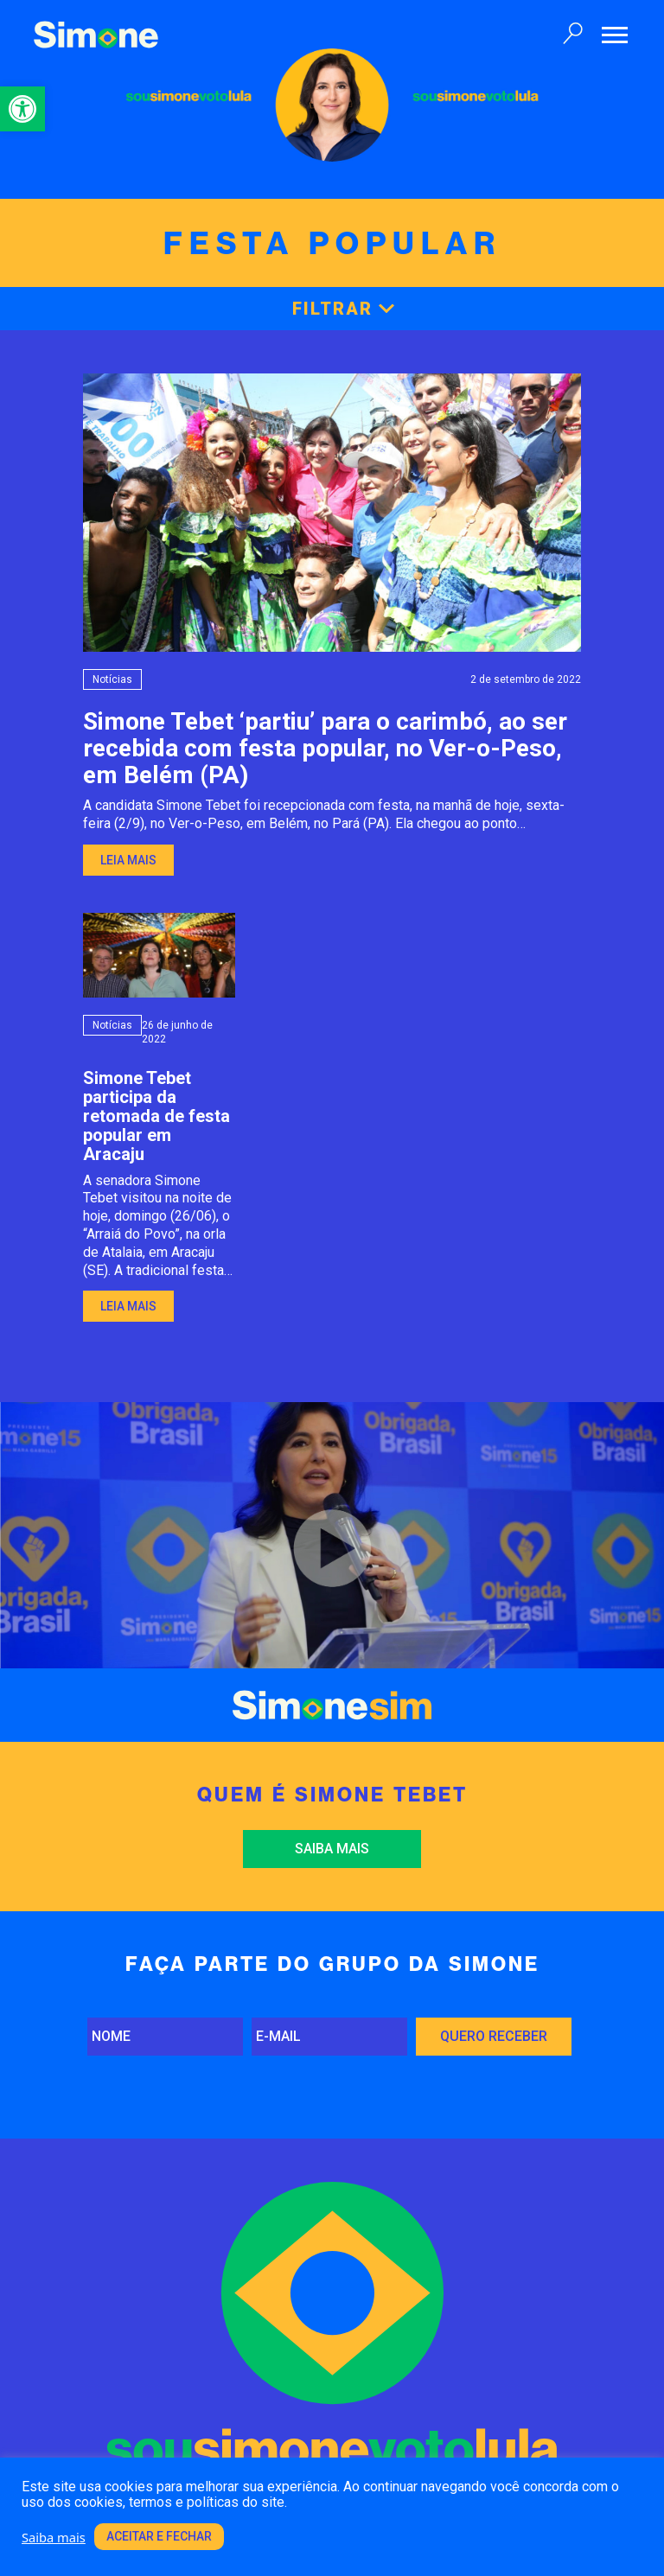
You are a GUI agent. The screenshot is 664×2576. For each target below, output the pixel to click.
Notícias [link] (112, 679)
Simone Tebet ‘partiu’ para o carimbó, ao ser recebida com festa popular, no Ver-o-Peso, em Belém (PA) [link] (325, 748)
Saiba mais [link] (332, 1848)
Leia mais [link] (128, 860)
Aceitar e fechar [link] (159, 2536)
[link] (22, 108)
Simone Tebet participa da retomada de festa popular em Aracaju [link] (156, 1116)
